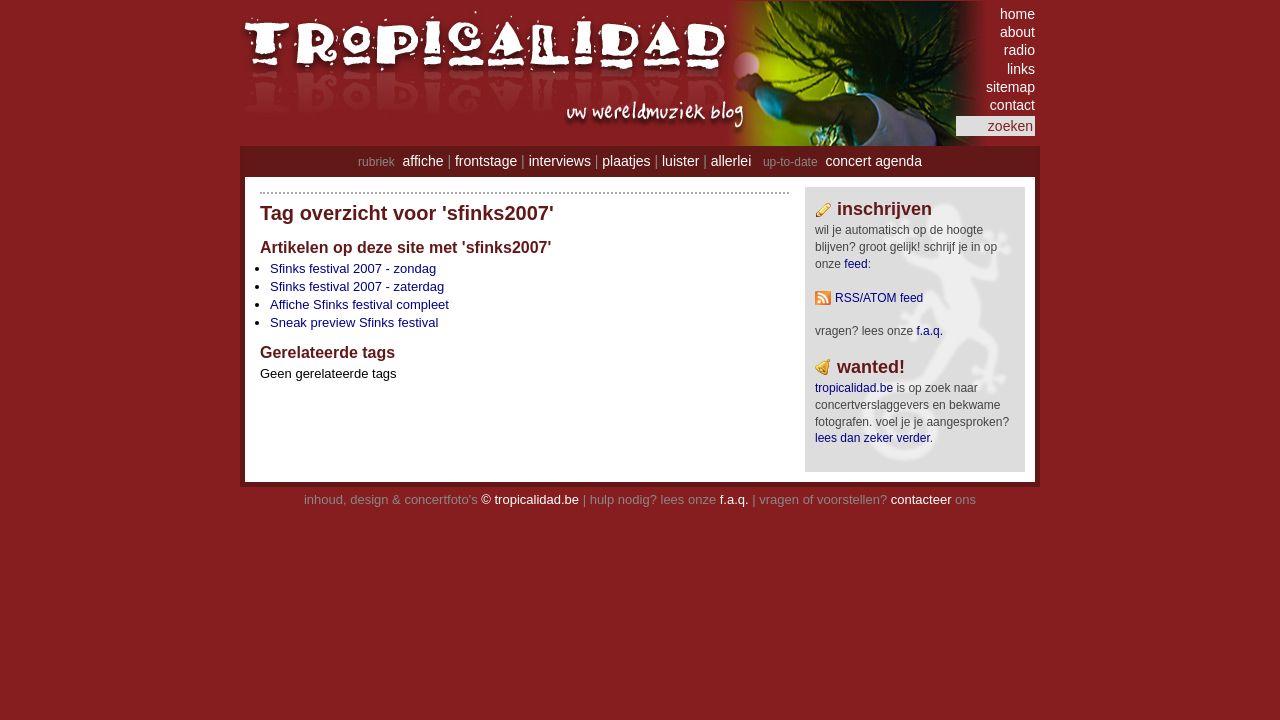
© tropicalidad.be (530, 499)
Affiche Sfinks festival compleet (359, 304)
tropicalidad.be (854, 388)
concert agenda (873, 161)
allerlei (731, 161)
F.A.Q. (929, 331)
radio (1019, 50)
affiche (423, 161)
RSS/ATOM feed (879, 298)
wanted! (871, 367)
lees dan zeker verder (872, 438)
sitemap (1010, 87)
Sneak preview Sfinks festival (354, 322)
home (1017, 14)
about (1017, 32)
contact (1012, 105)
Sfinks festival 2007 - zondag (353, 268)
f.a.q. (734, 499)
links (1021, 69)
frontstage (486, 161)
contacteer (921, 499)
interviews (560, 161)
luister (680, 161)
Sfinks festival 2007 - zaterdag (357, 286)
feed (855, 264)
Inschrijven (884, 209)
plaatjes (626, 161)
